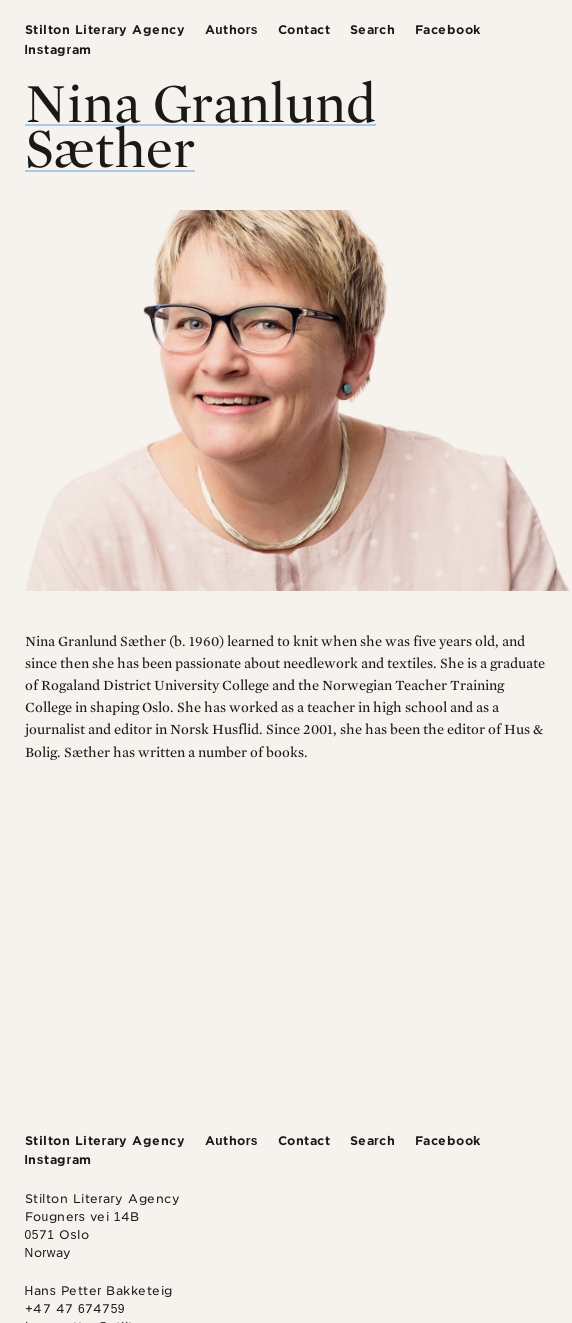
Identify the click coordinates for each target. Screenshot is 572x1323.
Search (373, 29)
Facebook (448, 29)
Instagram (58, 49)
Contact (304, 29)
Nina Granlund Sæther (200, 124)
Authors (231, 29)
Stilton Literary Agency (105, 29)
